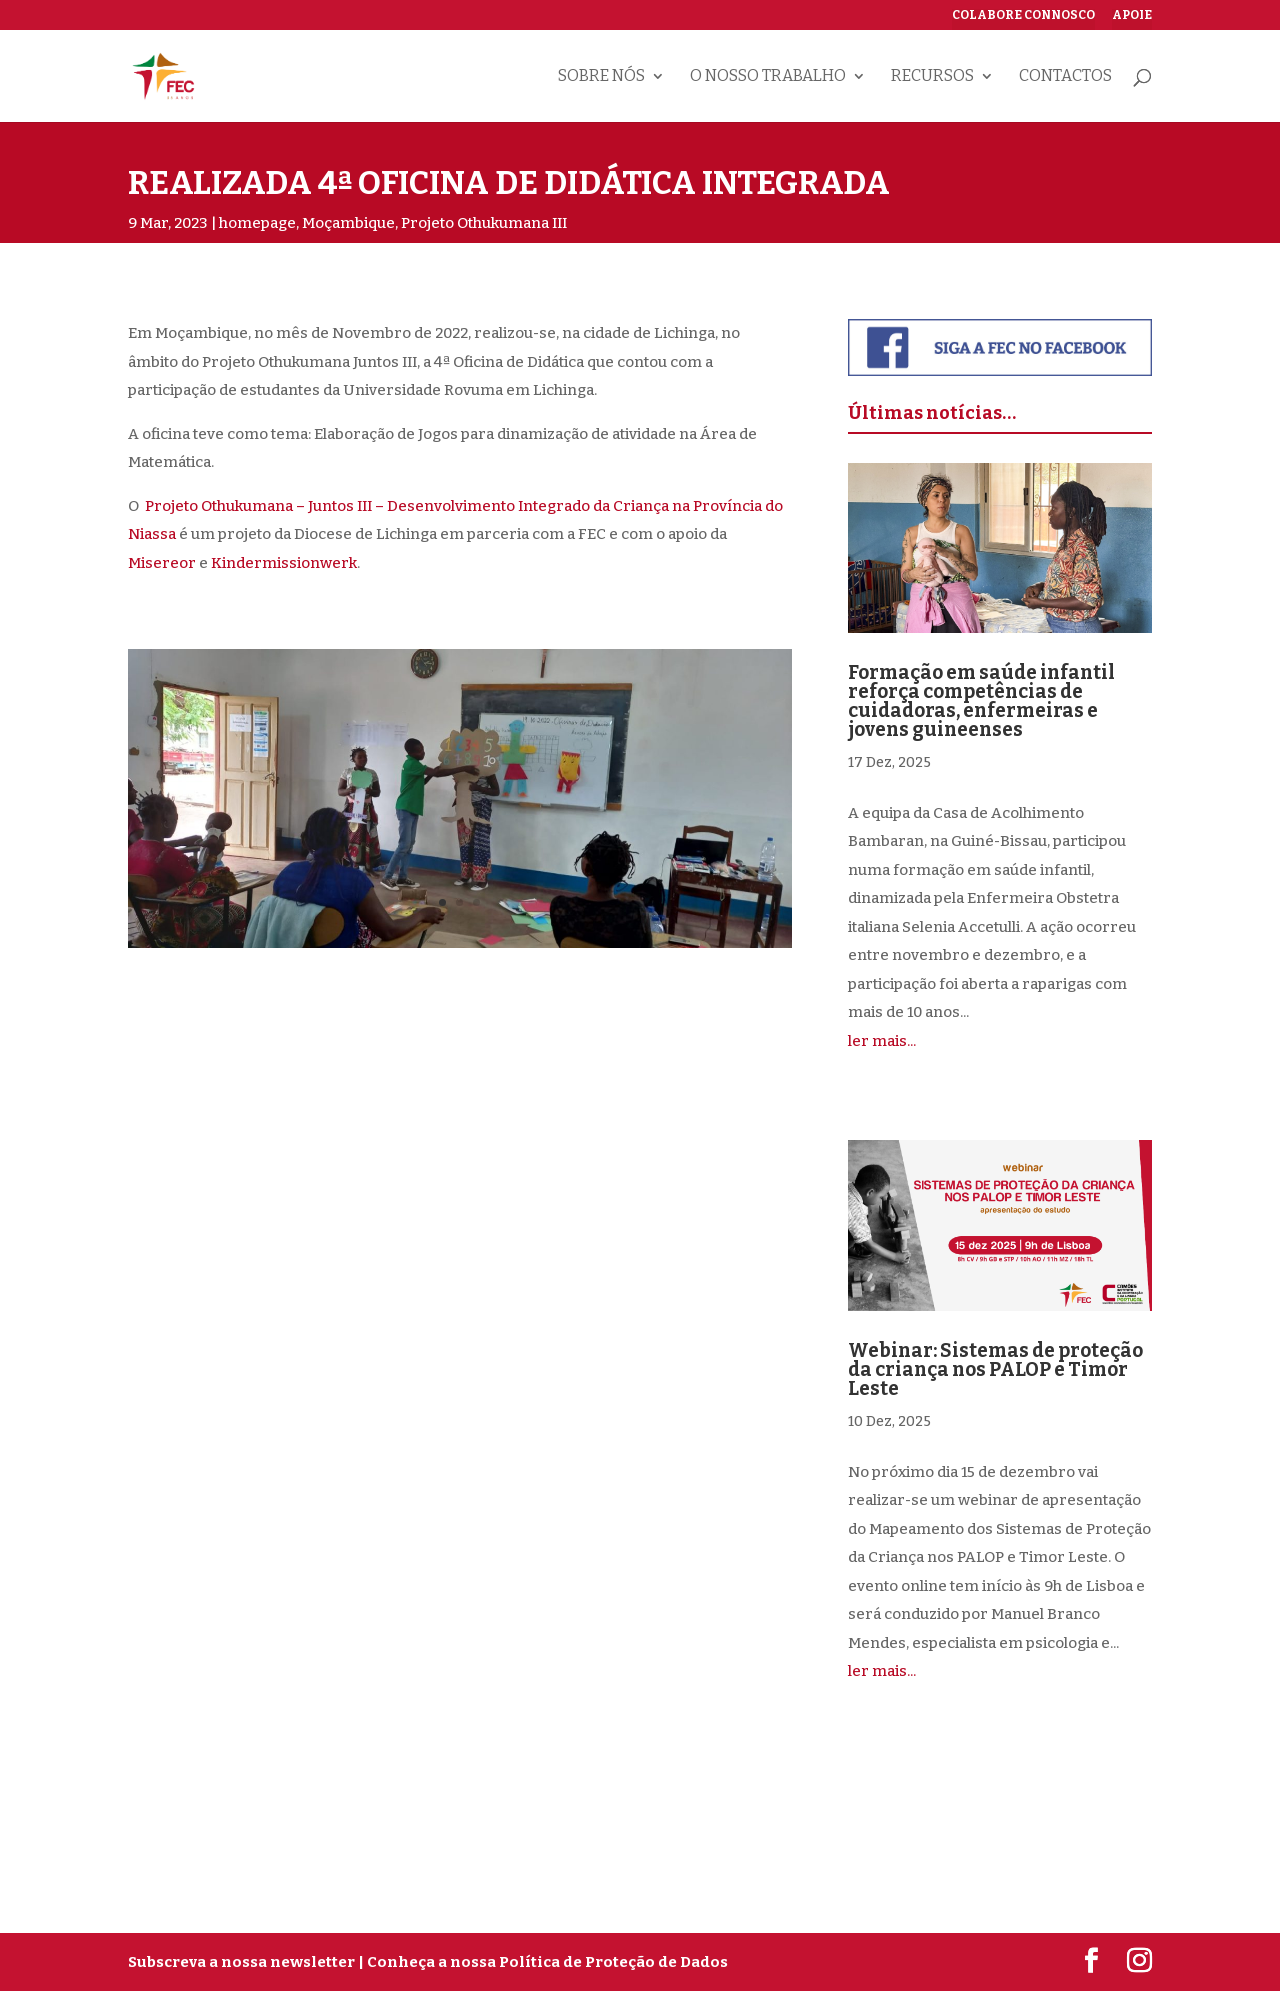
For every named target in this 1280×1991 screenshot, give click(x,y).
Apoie (1132, 15)
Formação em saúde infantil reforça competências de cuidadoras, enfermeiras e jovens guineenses (981, 701)
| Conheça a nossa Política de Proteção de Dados (543, 1962)
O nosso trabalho (768, 77)
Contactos (1065, 77)
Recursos (932, 77)
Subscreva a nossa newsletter (241, 1962)
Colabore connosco (1023, 15)
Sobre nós (601, 77)
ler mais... (882, 1041)
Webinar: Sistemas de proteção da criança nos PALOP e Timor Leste (995, 1369)
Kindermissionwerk (284, 563)
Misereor (162, 563)
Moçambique (348, 223)
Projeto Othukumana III (484, 223)
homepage (257, 223)
